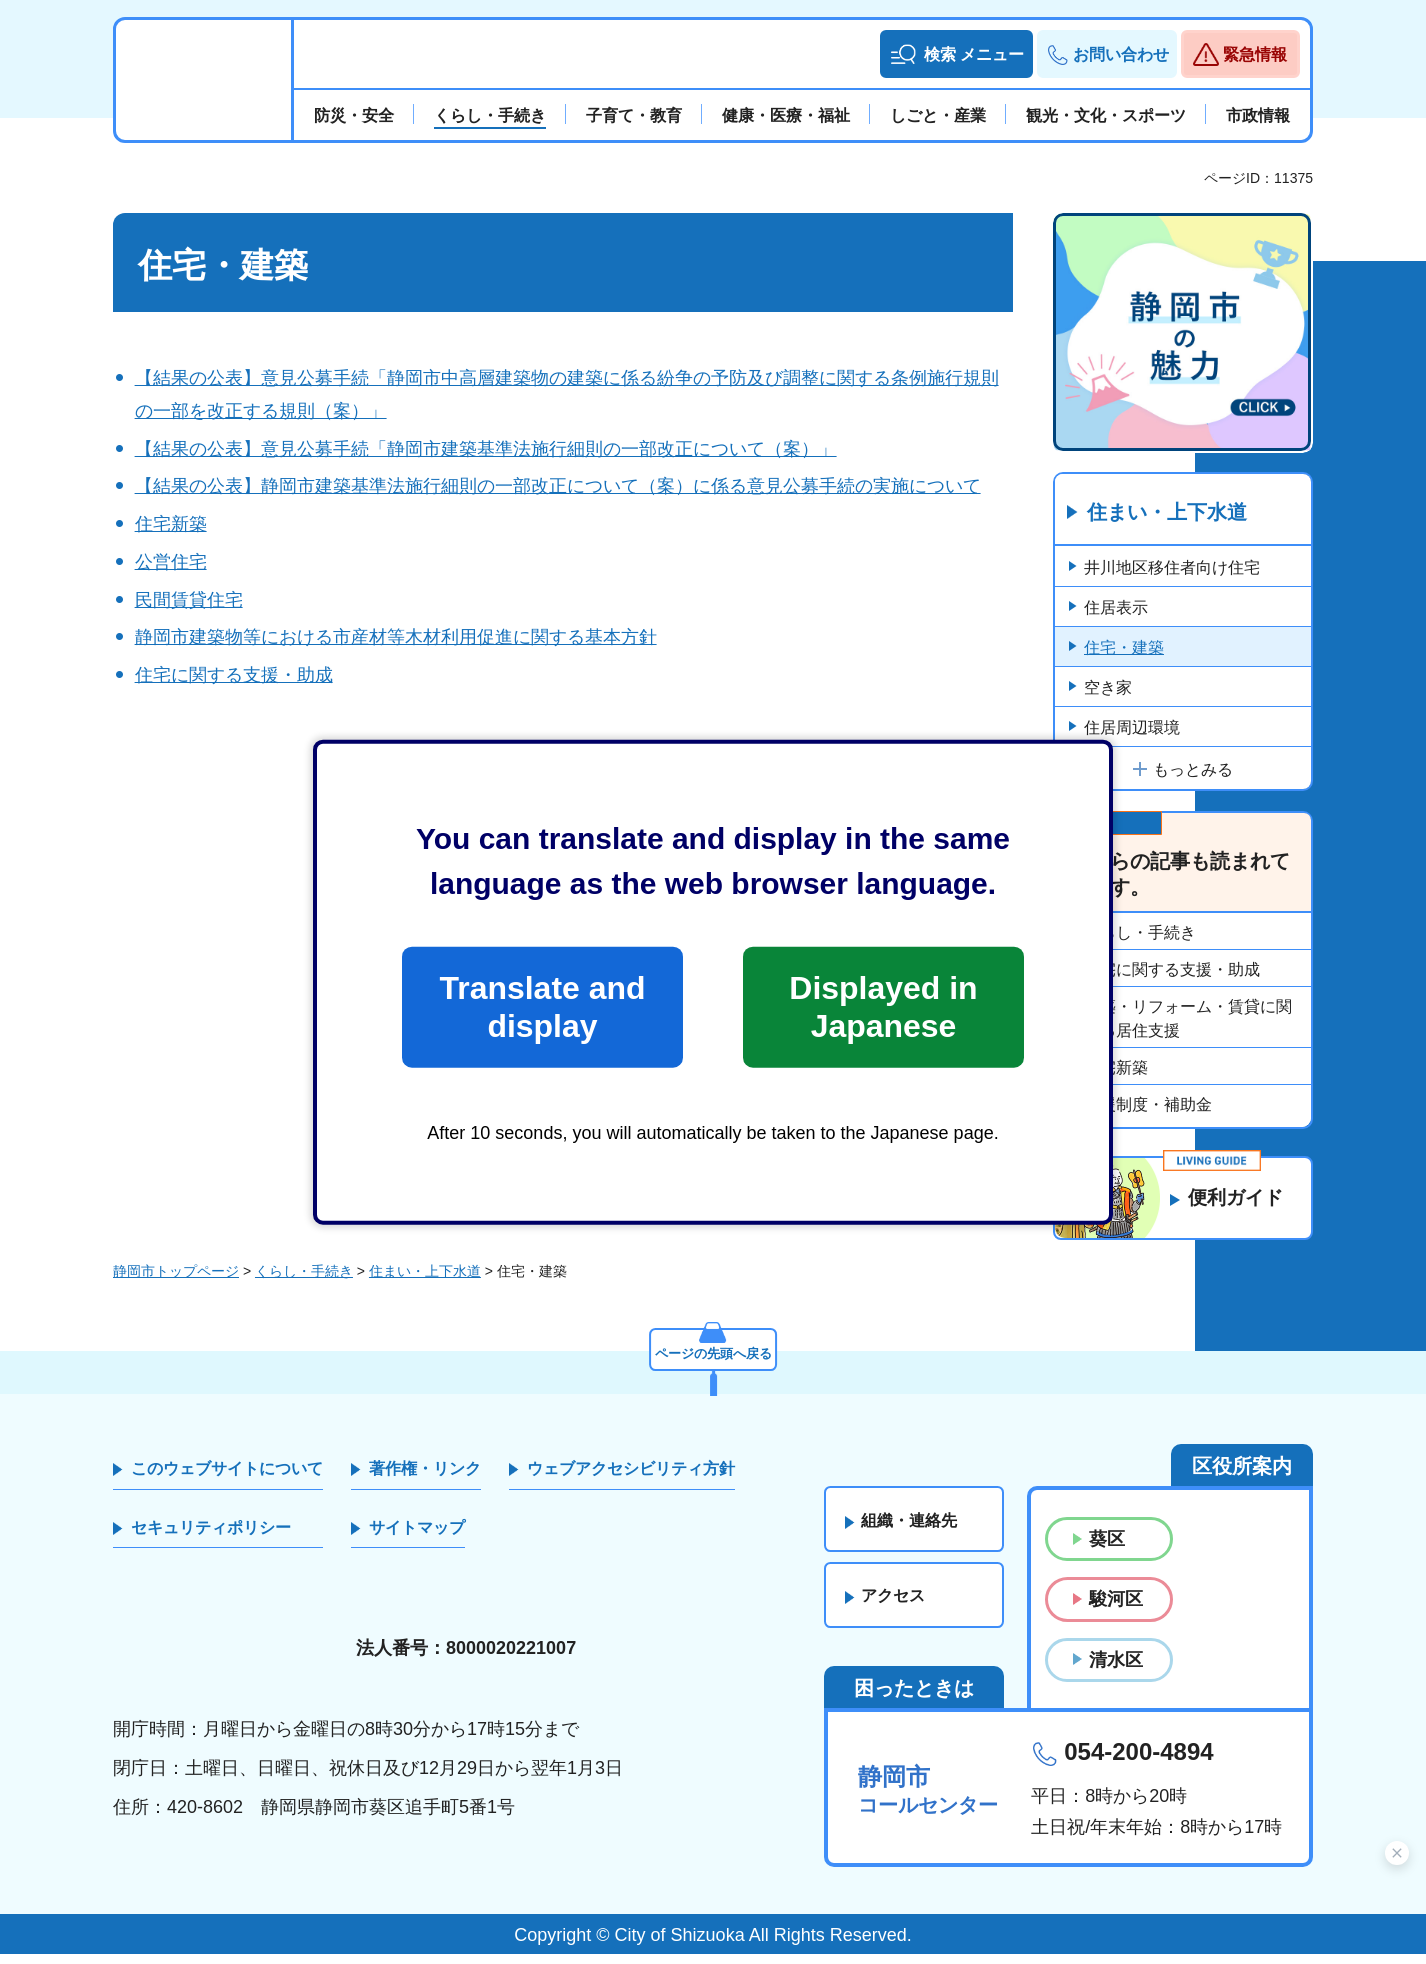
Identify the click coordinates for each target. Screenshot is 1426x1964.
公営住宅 (171, 562)
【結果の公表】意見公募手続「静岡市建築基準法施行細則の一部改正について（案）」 (486, 449)
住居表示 (1116, 608)
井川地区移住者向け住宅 (1172, 568)
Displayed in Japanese (883, 1007)
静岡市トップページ (176, 1281)
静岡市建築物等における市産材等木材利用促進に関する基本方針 (396, 637)
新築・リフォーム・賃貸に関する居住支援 (1188, 1019)
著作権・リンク (425, 1478)
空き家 (1108, 688)
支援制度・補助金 (1148, 1105)
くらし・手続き (1140, 933)
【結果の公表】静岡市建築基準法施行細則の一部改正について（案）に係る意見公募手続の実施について (558, 486)
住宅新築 (171, 524)
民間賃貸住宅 (189, 600)
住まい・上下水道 (1167, 513)
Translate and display (542, 1007)
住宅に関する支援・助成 (234, 675)
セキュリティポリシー (211, 1537)
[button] (956, 54)
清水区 (1116, 1670)
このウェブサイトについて (227, 1478)
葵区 (1107, 1549)
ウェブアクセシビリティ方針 (631, 1478)
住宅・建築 (1124, 648)
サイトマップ (417, 1537)
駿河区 (1116, 1609)
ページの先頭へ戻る (713, 1361)
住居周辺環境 (1132, 728)
